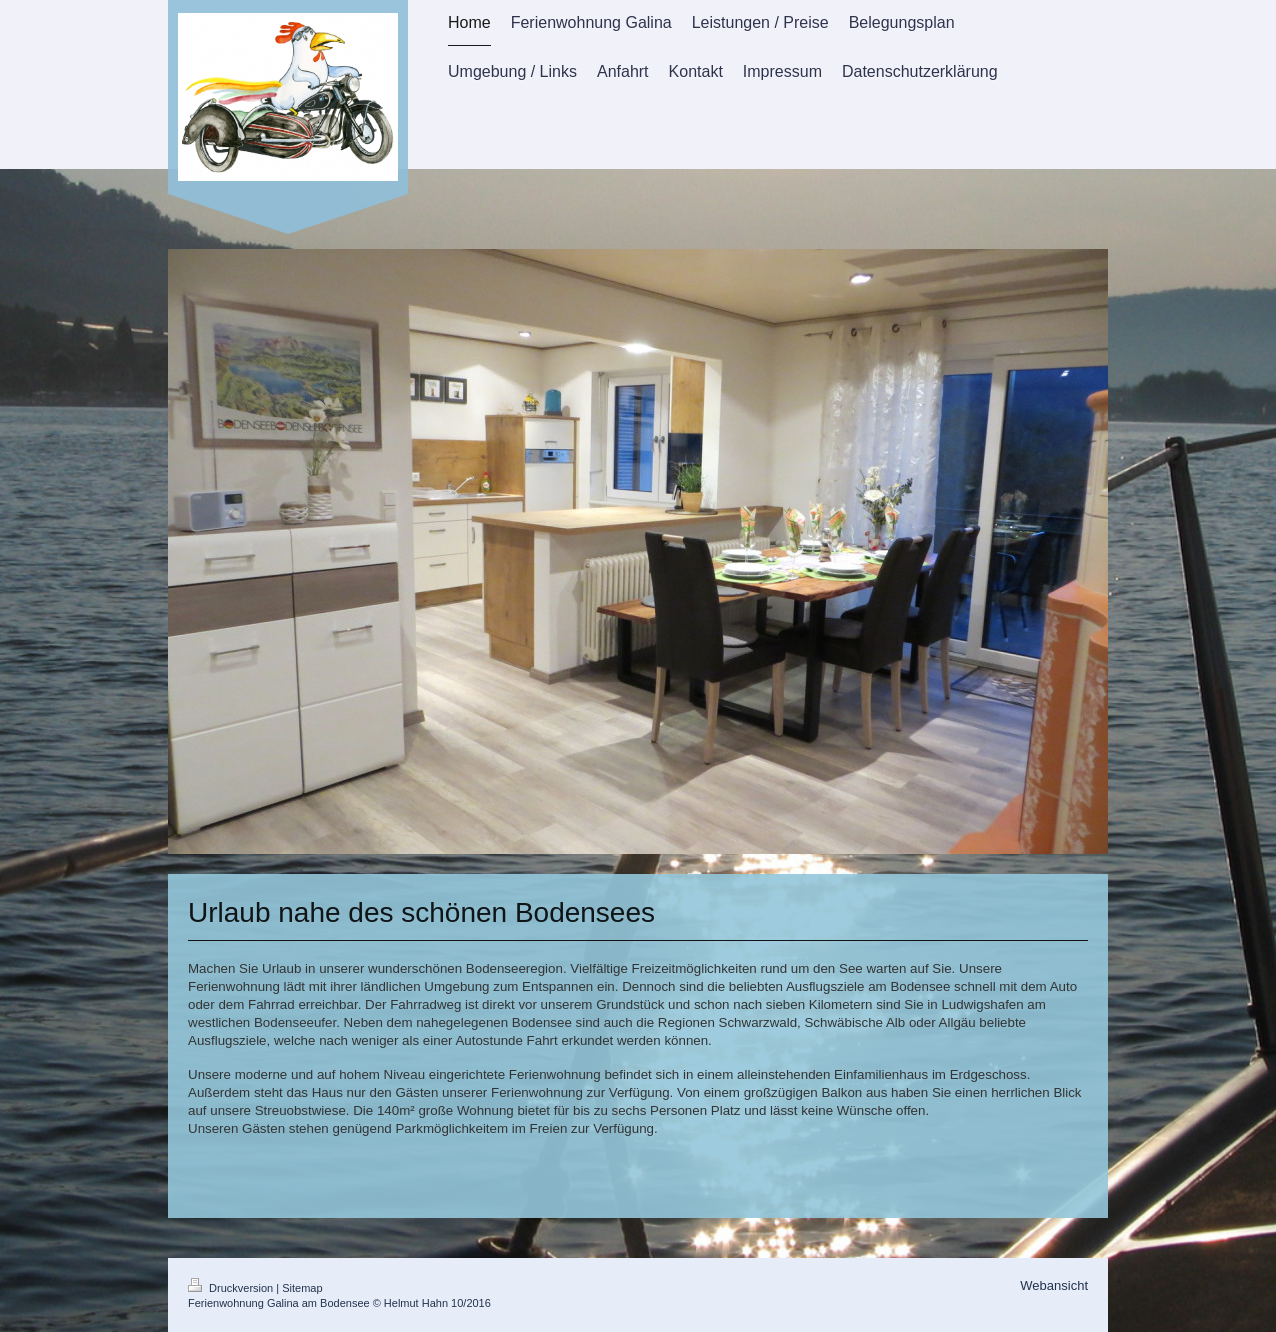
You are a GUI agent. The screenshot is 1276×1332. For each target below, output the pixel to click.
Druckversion (232, 1288)
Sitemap (302, 1288)
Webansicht (1054, 1285)
